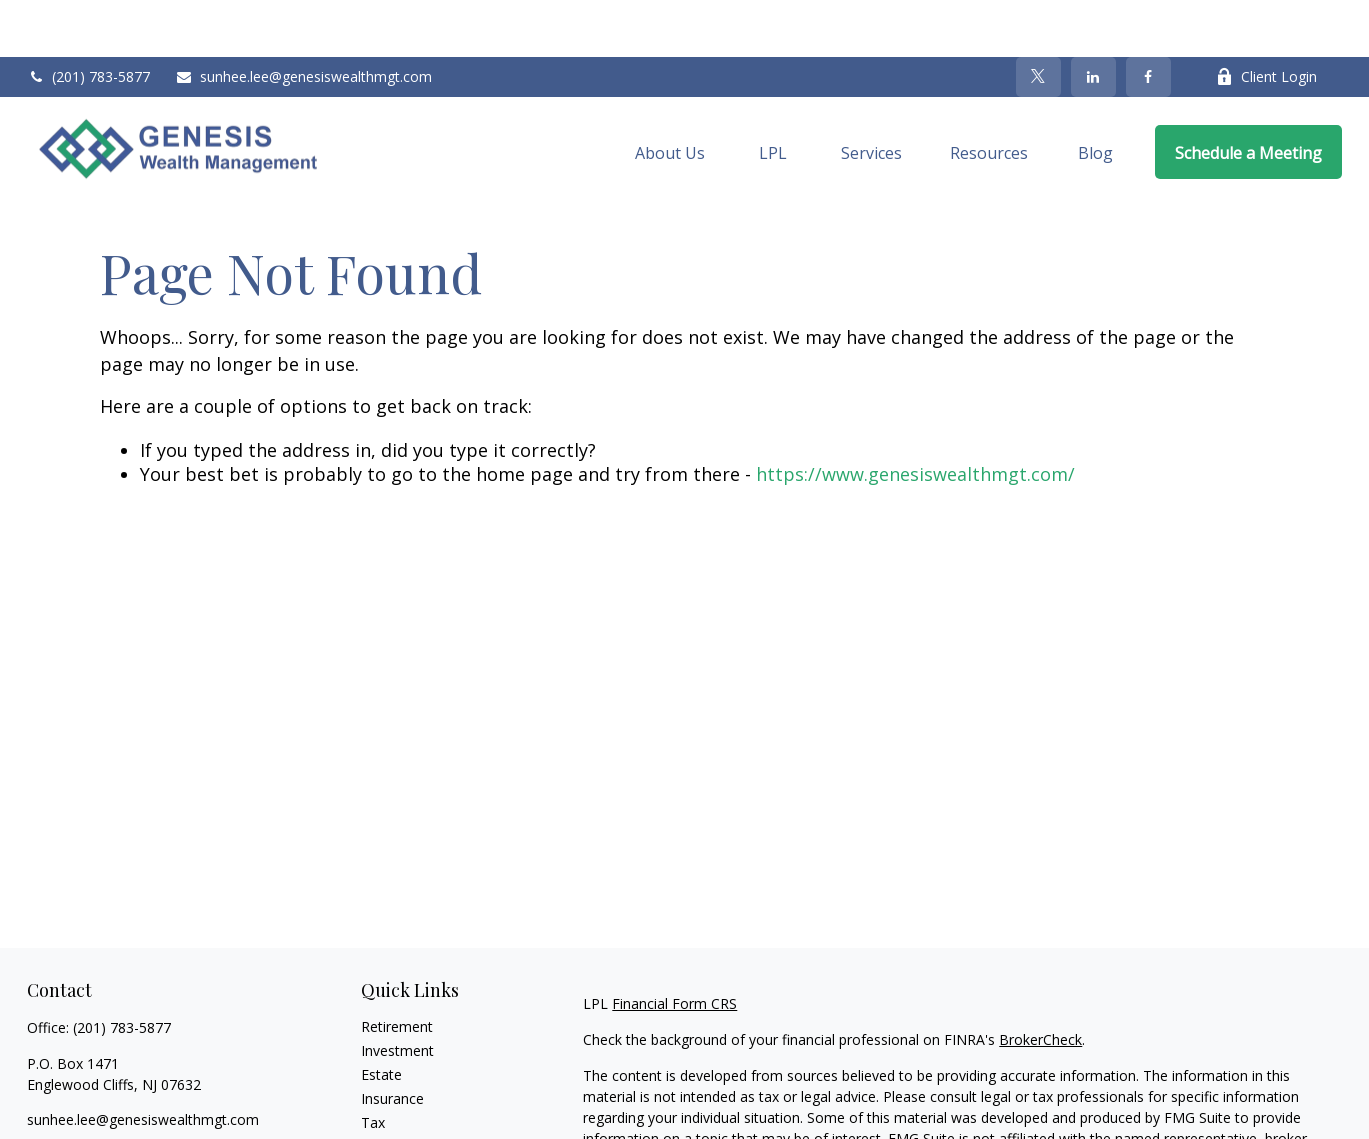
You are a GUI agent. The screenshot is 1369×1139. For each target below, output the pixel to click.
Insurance (392, 1041)
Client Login (1266, 20)
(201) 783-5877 (88, 20)
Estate (381, 1017)
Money (383, 1089)
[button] (670, 95)
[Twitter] (1038, 20)
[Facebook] (1148, 20)
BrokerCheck (1040, 982)
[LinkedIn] (1093, 20)
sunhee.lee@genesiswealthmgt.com (303, 20)
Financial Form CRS (674, 946)
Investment (397, 993)
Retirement (397, 969)
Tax (373, 1065)
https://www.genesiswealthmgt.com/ (915, 418)
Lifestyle (388, 1113)
